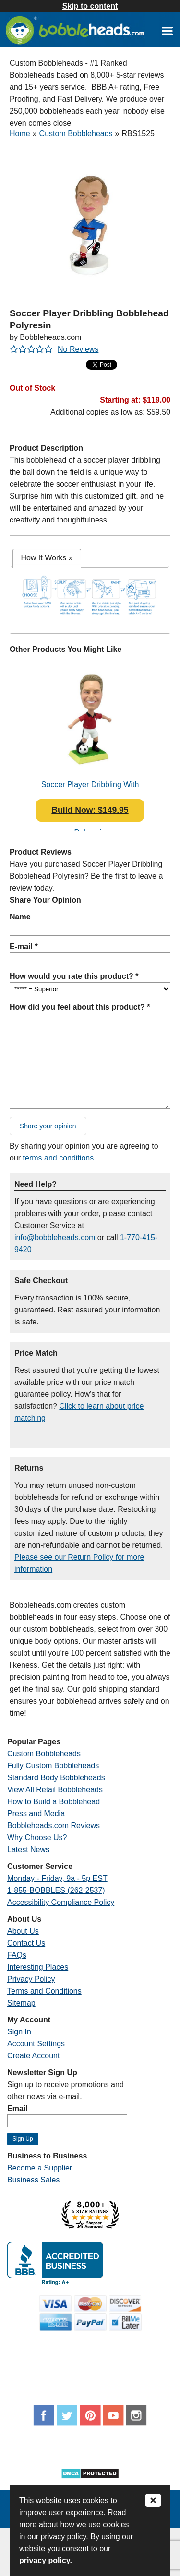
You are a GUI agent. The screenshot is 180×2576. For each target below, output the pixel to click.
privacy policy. (45, 2560)
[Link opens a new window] (167, 30)
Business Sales (33, 2180)
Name (20, 917)
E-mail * (24, 946)
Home (20, 133)
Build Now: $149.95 (89, 810)
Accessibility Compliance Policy (60, 1902)
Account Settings (36, 2044)
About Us (23, 1931)
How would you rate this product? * (74, 976)
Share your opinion (48, 1126)
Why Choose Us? (37, 1837)
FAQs (16, 1955)
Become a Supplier (39, 2168)
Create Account (33, 2056)
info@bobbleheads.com (54, 1237)
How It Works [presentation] (46, 558)
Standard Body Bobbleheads (56, 1778)
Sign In (19, 2032)
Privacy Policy (31, 1979)
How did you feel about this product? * (80, 1007)
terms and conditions (58, 1158)
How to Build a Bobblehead (53, 1802)
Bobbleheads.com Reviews (53, 1826)
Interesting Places (37, 1967)
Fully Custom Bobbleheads (53, 1766)
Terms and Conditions (44, 1991)
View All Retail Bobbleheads (55, 1790)
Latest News (28, 1849)
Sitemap (21, 2003)
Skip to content (90, 6)
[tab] (46, 558)
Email (17, 2108)
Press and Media (36, 1814)
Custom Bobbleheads (76, 133)
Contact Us (26, 1943)
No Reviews (78, 349)
